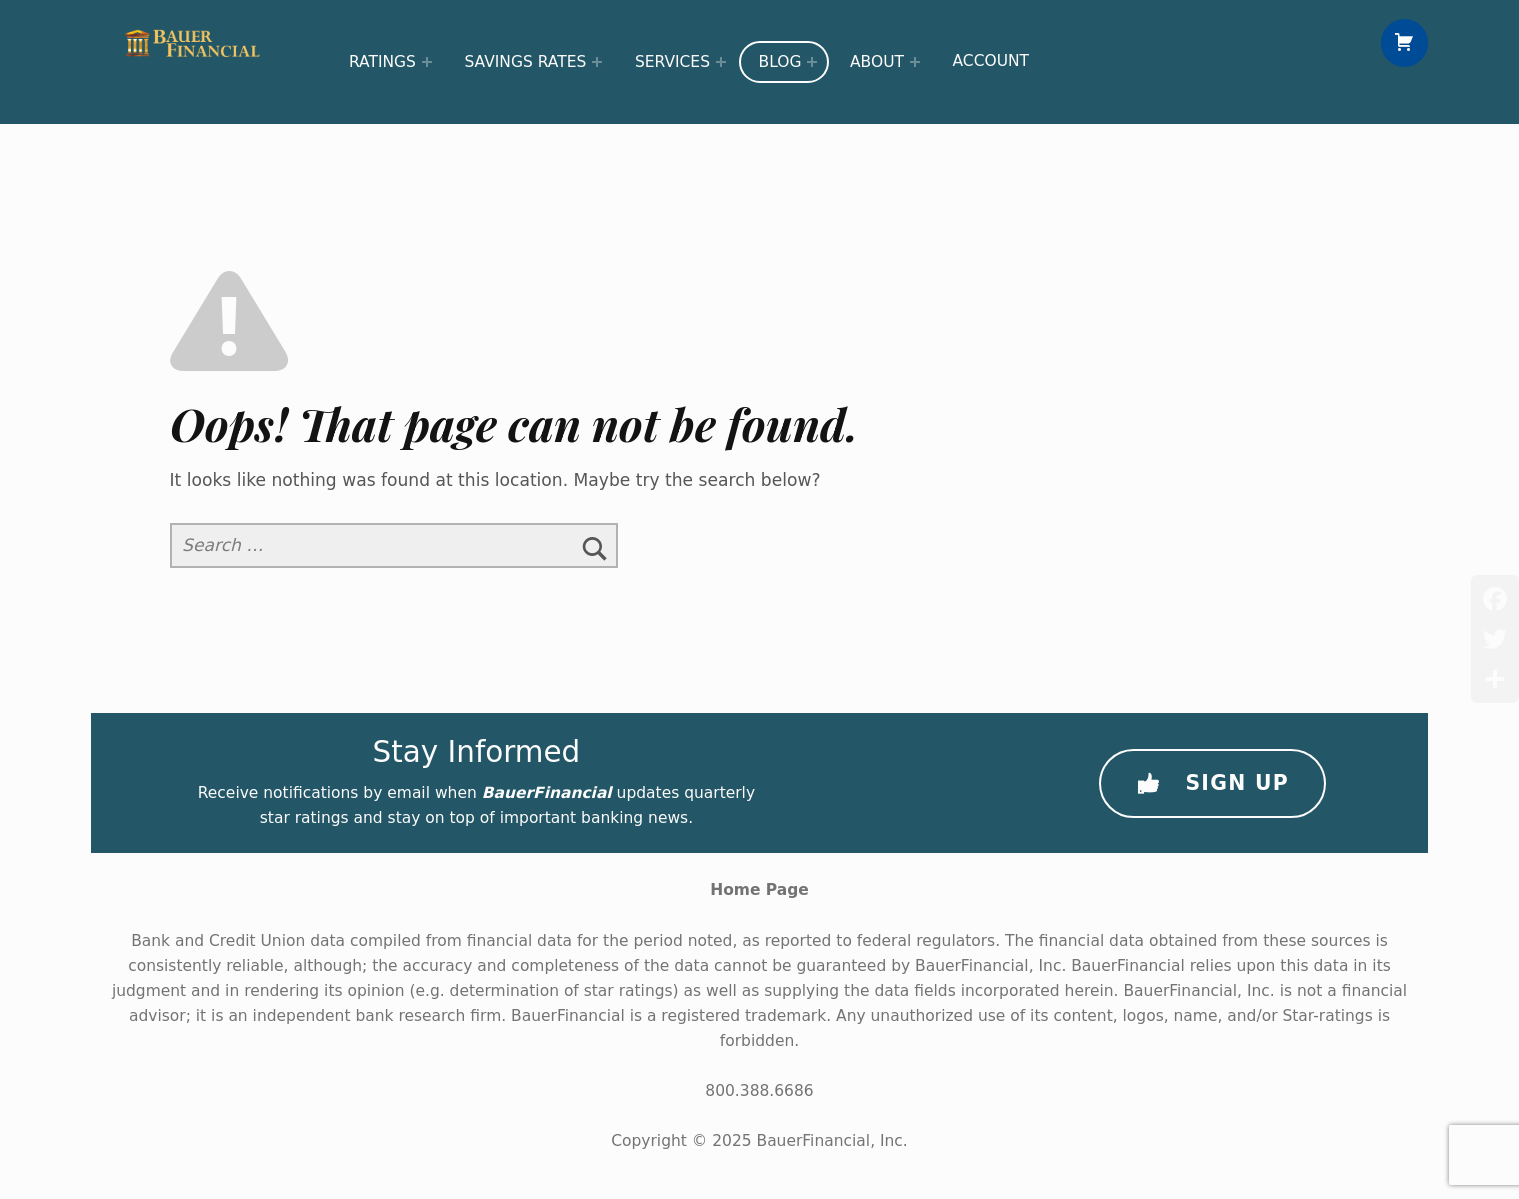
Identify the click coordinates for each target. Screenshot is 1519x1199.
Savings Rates (525, 62)
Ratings (382, 62)
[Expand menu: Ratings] (427, 62)
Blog (780, 62)
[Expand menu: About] (915, 62)
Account (991, 61)
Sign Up (1212, 783)
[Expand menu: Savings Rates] (597, 62)
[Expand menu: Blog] (812, 62)
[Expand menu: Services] (721, 62)
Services (672, 62)
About (877, 62)
